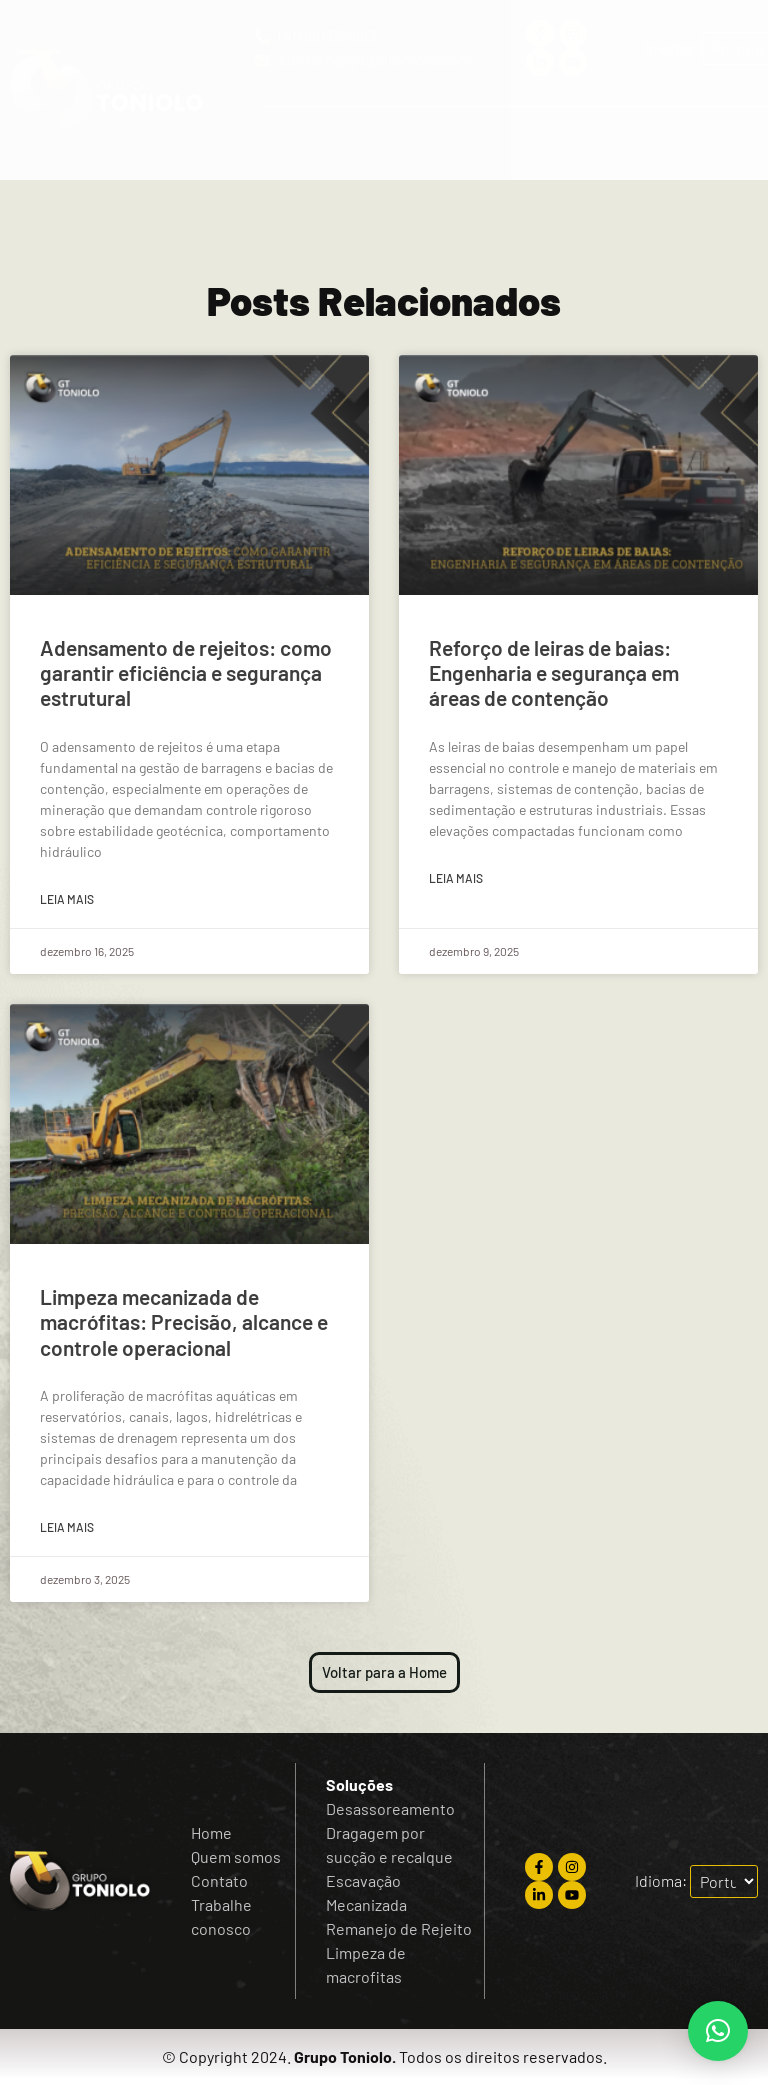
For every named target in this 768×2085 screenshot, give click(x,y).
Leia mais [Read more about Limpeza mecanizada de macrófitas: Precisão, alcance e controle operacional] (67, 1527)
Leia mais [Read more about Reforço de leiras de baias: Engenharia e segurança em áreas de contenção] (456, 878)
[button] (506, 143)
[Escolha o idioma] (724, 1881)
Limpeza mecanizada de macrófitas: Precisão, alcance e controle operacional (184, 1321)
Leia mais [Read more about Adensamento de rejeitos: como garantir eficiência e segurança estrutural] (67, 899)
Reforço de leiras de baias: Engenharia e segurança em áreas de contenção (554, 672)
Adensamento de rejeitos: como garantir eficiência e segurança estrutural (186, 672)
